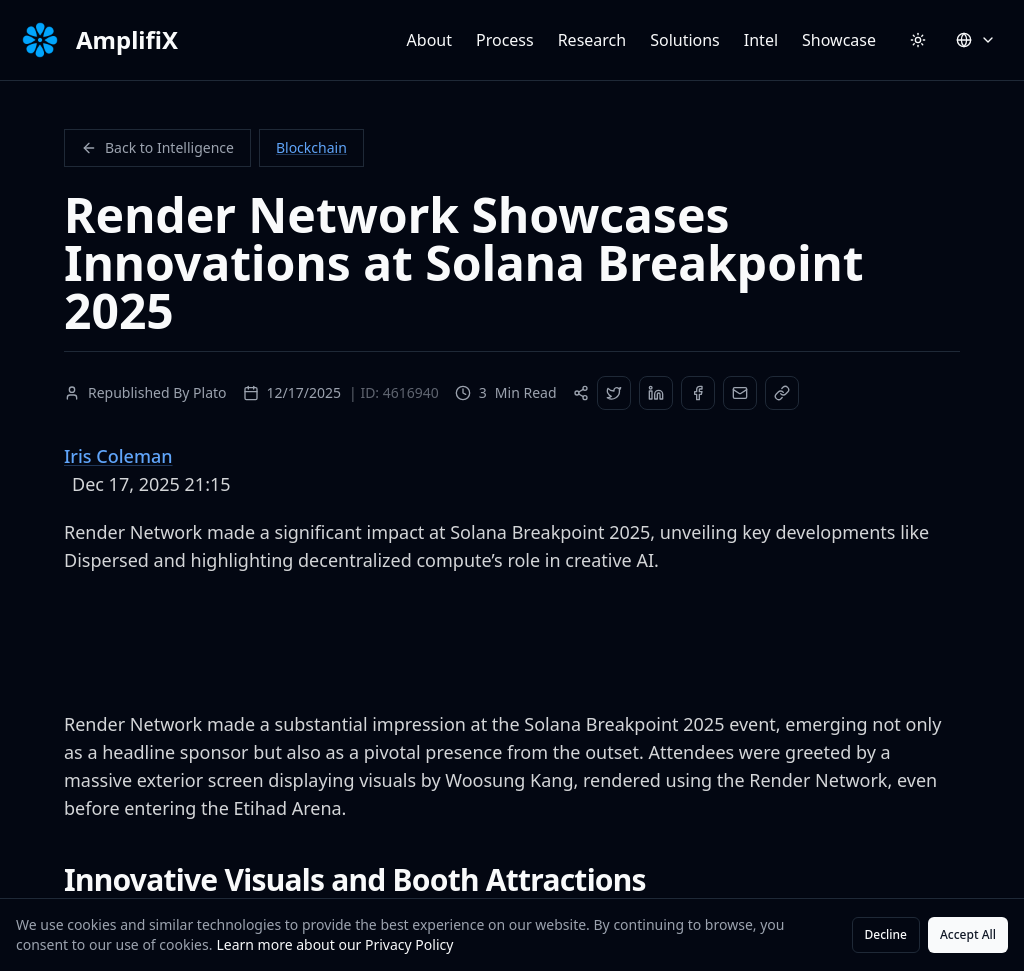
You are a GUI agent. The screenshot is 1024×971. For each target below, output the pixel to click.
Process (505, 40)
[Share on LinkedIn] (656, 393)
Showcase (839, 40)
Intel (761, 40)
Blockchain (311, 147)
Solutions (685, 40)
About (429, 40)
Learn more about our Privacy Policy (334, 944)
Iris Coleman (118, 456)
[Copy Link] (782, 393)
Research (592, 40)
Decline (886, 934)
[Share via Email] (740, 393)
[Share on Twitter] (614, 393)
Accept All (968, 934)
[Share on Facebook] (698, 393)
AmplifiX (127, 40)
